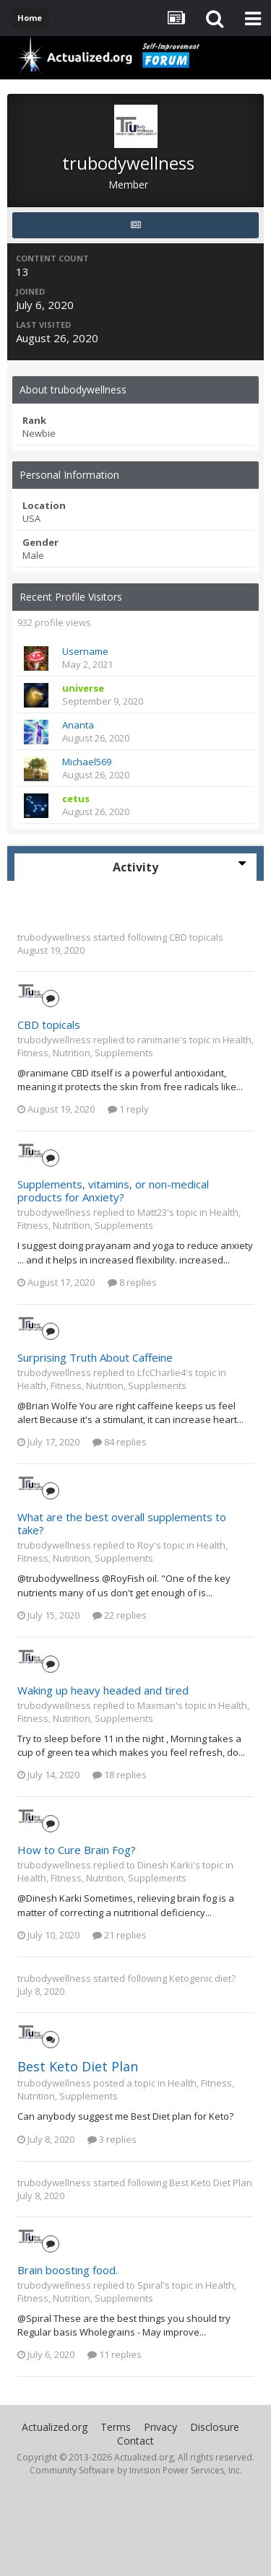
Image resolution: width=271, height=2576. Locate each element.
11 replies (114, 2354)
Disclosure (214, 2427)
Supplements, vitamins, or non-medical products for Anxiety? (113, 1190)
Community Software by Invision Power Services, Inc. (136, 2470)
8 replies (132, 1282)
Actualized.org (54, 2427)
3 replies (112, 2139)
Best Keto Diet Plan (77, 2066)
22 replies (120, 1615)
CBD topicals (196, 937)
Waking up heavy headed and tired (103, 1690)
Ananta (78, 724)
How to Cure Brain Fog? (76, 1849)
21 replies (120, 1934)
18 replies (120, 1774)
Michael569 (86, 761)
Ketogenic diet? (202, 1978)
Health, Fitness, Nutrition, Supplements (135, 1046)
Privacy (160, 2427)
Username (85, 651)
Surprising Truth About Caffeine (95, 1357)
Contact (135, 2440)
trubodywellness (54, 937)
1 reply (128, 1108)
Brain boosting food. (67, 2270)
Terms (115, 2427)
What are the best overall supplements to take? (121, 1523)
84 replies (120, 1441)
